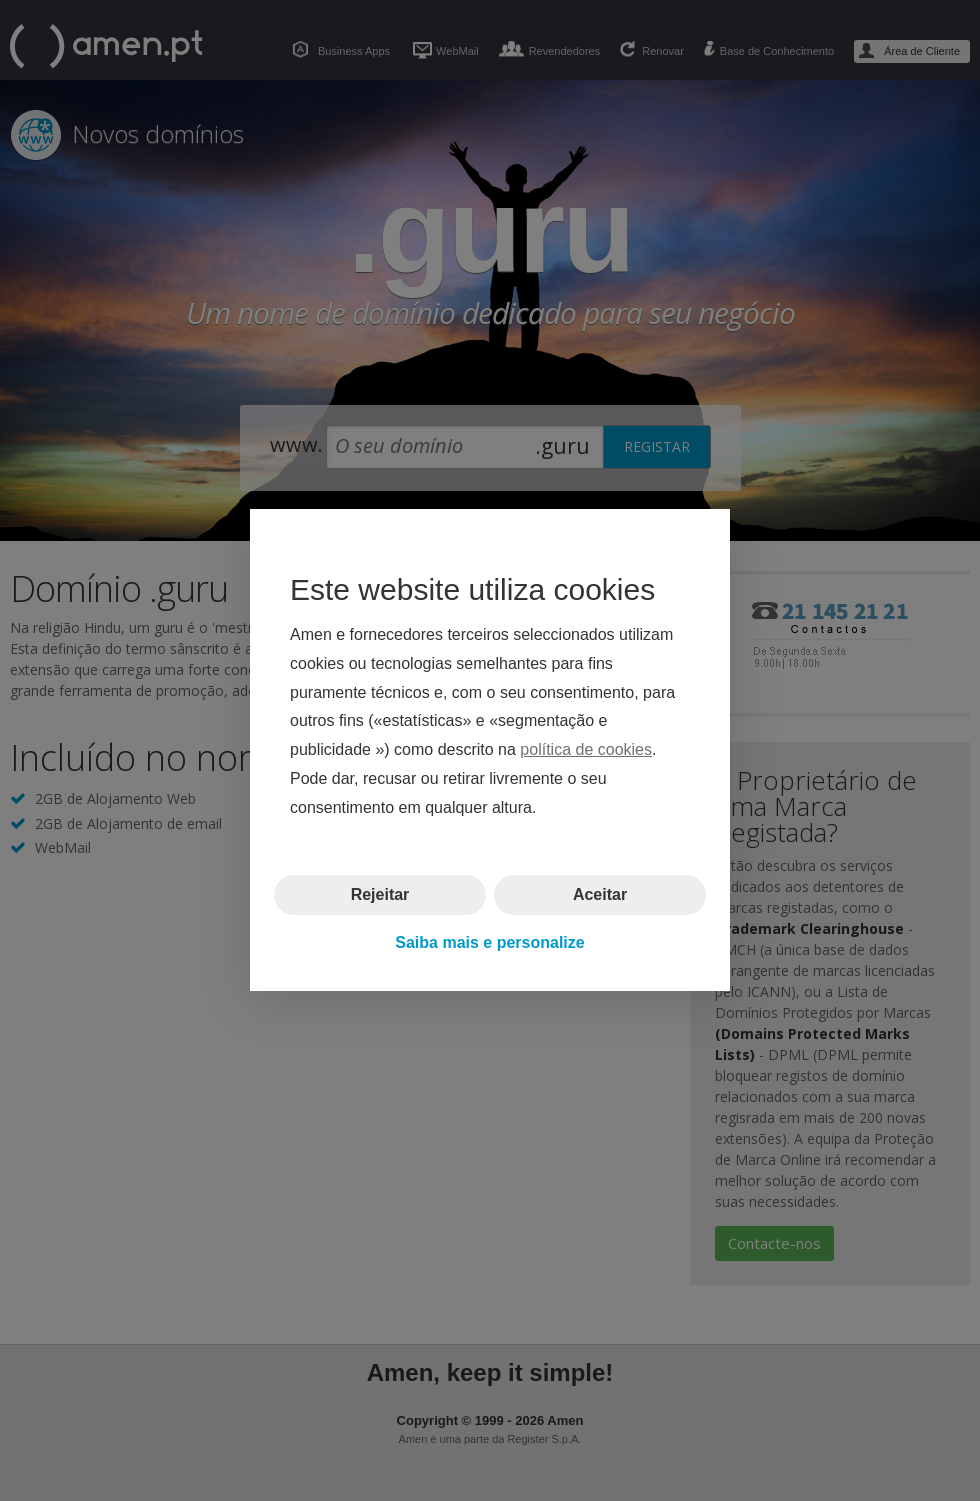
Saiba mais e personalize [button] (489, 942)
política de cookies (586, 750)
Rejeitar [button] (380, 894)
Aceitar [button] (600, 894)
